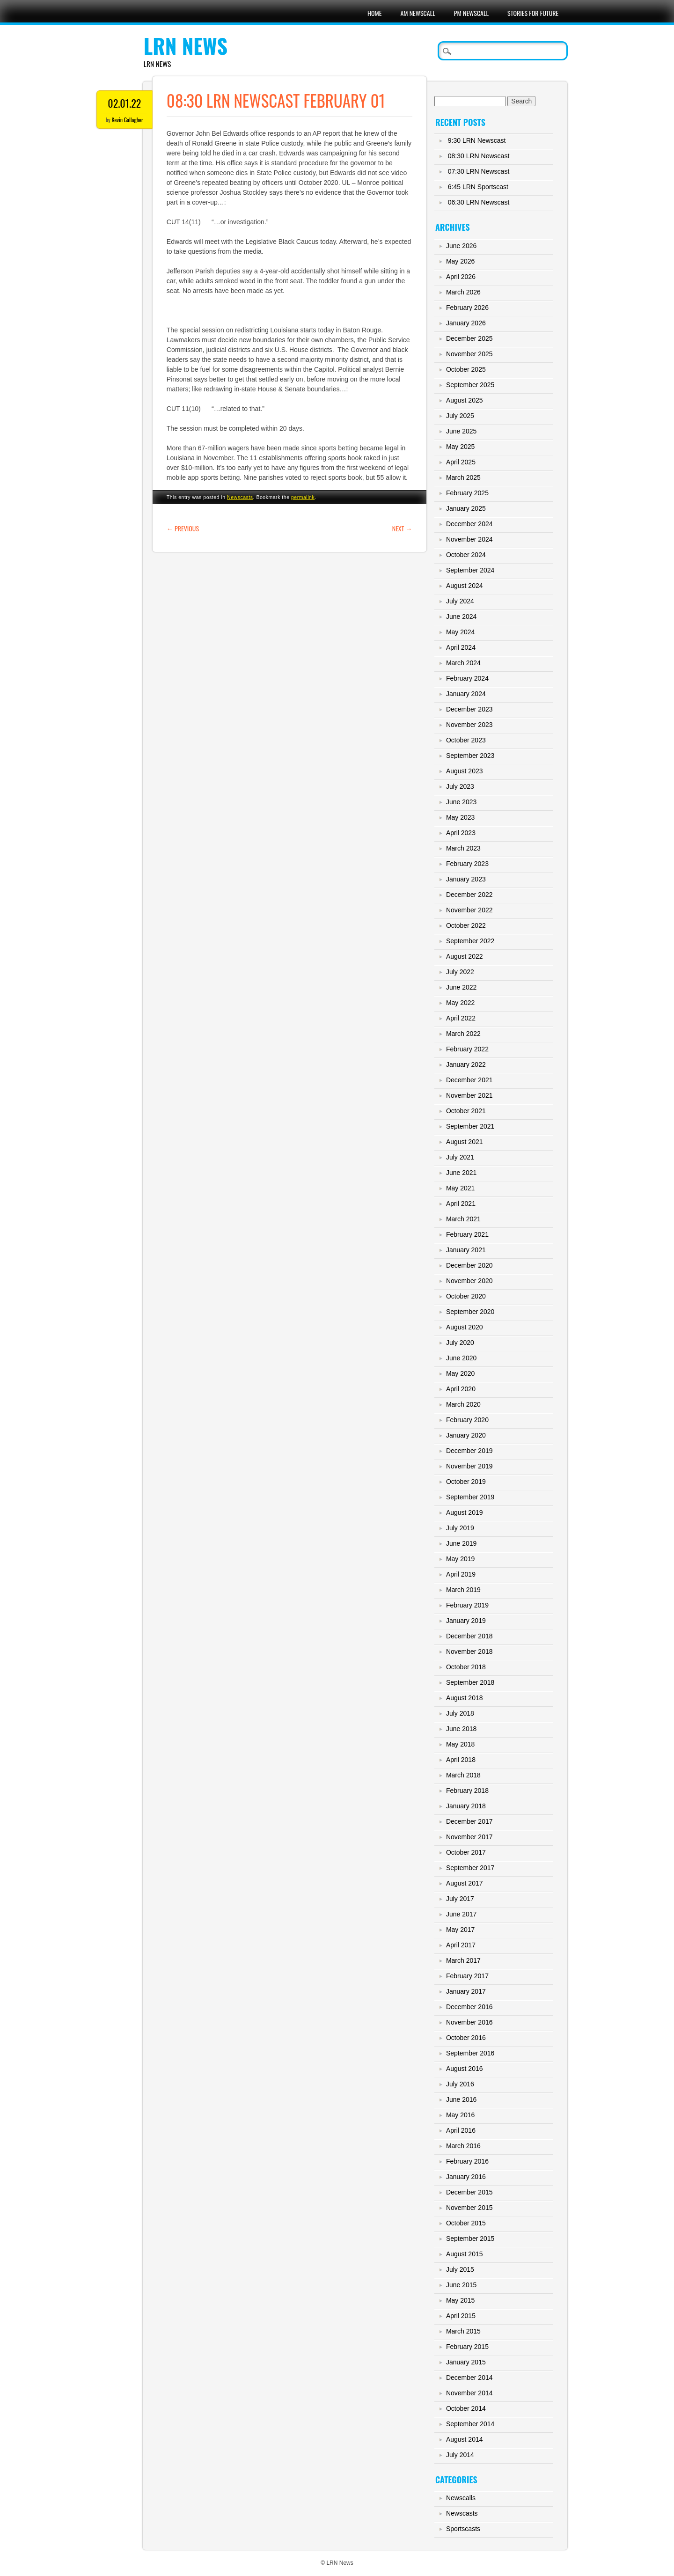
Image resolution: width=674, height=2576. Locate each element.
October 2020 (466, 1296)
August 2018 (464, 1698)
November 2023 (469, 724)
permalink (303, 497)
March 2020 (463, 1404)
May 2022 (460, 1002)
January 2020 (466, 1435)
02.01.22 (124, 102)
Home (374, 13)
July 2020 (460, 1342)
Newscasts (240, 497)
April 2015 (461, 2315)
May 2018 (460, 1744)
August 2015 (464, 2254)
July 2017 (460, 1898)
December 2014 (469, 2377)
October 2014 (466, 2408)
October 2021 (466, 1111)
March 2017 (463, 1960)
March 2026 (463, 292)
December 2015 (469, 2192)
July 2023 (460, 786)
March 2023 (463, 848)
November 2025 (469, 354)
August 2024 (464, 585)
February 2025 (467, 493)
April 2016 (461, 2130)
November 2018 (469, 1651)
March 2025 (463, 477)
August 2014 (464, 2439)
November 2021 (469, 1095)
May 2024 (460, 632)
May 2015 (460, 2300)
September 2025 (470, 385)
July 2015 (460, 2269)
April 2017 (461, 1945)
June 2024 (461, 616)
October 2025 (466, 369)
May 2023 (460, 817)
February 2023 (467, 863)
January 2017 (466, 1991)
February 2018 (467, 1790)
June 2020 (461, 1358)
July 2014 (460, 2455)
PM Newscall (471, 13)
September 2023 (470, 755)
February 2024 (467, 678)
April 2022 (461, 1018)
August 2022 (464, 956)
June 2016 (461, 2099)
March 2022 (463, 1033)
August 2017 (464, 1883)
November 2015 (469, 2207)
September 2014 (470, 2424)
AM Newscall (417, 13)
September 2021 (470, 1126)
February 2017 (467, 1976)
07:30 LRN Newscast (479, 171)
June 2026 (461, 246)
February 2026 (467, 307)
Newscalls (461, 2498)
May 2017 (460, 1929)
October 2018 (466, 1667)
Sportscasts (463, 2528)
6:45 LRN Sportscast (478, 187)
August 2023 (464, 771)
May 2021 (460, 1188)
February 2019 (467, 1605)
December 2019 (469, 1450)
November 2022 (469, 910)
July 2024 (460, 601)
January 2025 (466, 508)
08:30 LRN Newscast (479, 156)
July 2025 (460, 415)
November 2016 (469, 2022)
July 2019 (460, 1528)
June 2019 (461, 1543)
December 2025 (469, 338)
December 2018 (469, 1636)
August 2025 (464, 400)
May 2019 (460, 1559)
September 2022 (470, 941)
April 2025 (461, 462)
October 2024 (466, 554)
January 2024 (466, 693)
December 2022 (469, 894)
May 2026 (460, 261)
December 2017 (469, 1821)
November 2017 (469, 1837)
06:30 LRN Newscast (479, 202)
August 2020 (464, 1327)
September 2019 (470, 1497)
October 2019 (466, 1481)
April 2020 (461, 1389)
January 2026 (466, 323)
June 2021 (461, 1172)
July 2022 (460, 972)
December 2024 (469, 524)
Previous (183, 528)
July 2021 (460, 1157)
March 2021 (463, 1219)
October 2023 (466, 740)
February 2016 (467, 2161)
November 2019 (469, 1466)
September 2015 (470, 2238)
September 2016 (470, 2053)
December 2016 (469, 2007)
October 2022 (466, 925)
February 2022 (467, 1049)
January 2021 (466, 1250)
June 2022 (461, 987)
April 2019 (461, 1574)
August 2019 (464, 1512)
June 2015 (461, 2285)
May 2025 (460, 446)
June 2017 (461, 1914)
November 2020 (469, 1280)
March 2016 (463, 2146)
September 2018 (470, 1682)
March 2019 (463, 1589)
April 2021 (461, 1203)
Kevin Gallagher (127, 120)
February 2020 (467, 1420)
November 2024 (469, 539)
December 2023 (469, 709)
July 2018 (460, 1713)
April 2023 (461, 833)
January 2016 (466, 2176)
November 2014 (469, 2393)
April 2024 (461, 647)
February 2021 (467, 1234)
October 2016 (466, 2037)
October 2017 (466, 1852)
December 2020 (469, 1265)
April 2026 (461, 276)
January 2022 (466, 1064)
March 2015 (463, 2331)
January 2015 (466, 2362)
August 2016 (464, 2068)
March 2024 (463, 663)
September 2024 (470, 570)
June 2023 (461, 802)
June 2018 (461, 1728)
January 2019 (466, 1620)
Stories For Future (532, 13)
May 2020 (460, 1373)
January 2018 (466, 1806)
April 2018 (461, 1759)
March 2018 (463, 1775)
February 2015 (467, 2346)
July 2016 (460, 2084)
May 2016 (460, 2115)
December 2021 (469, 1080)
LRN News (185, 45)
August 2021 (464, 1141)
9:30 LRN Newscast (477, 140)
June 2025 (461, 431)
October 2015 (466, 2223)
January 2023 (466, 879)
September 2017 (470, 1867)
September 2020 (470, 1311)
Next (402, 528)
